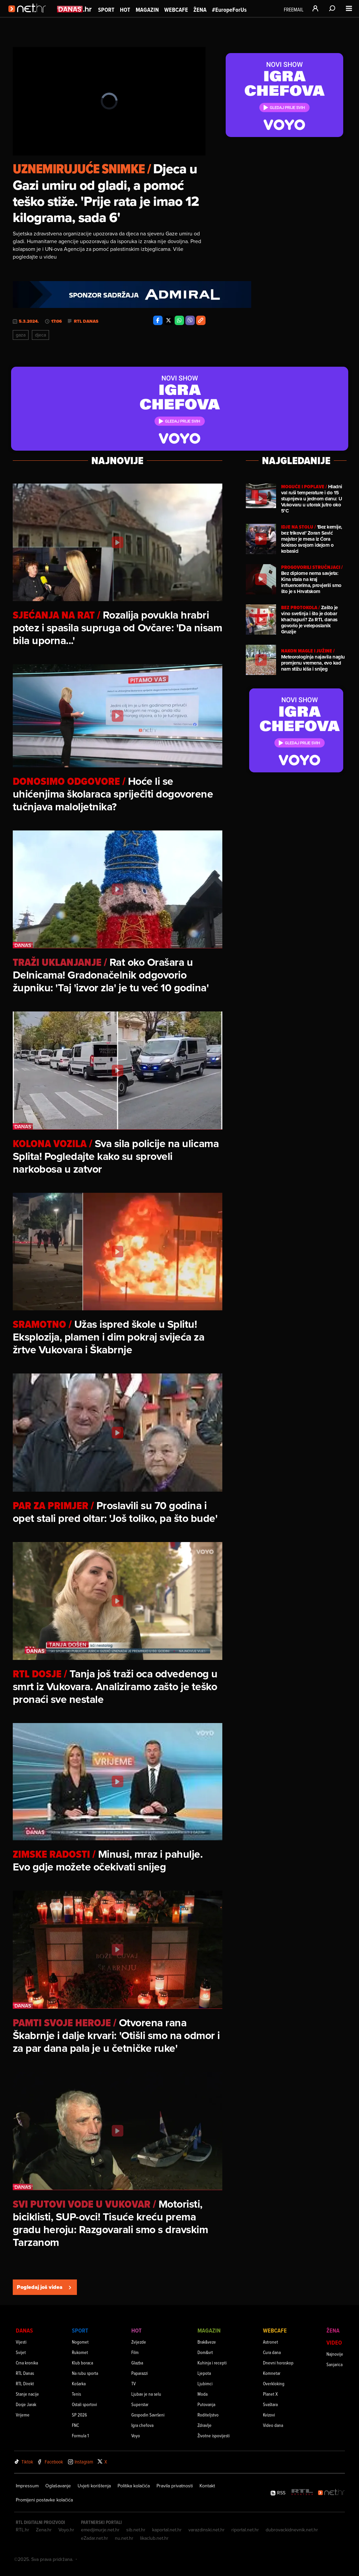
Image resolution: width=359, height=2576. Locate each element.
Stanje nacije (27, 2394)
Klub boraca (82, 2362)
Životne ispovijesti (213, 2435)
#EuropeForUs (229, 9)
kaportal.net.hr (167, 2529)
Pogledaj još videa (45, 2287)
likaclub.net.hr (154, 2538)
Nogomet (80, 2342)
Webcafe (176, 9)
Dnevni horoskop (278, 2362)
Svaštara (270, 2404)
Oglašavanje (58, 2485)
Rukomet (80, 2352)
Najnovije (334, 2354)
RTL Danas (86, 321)
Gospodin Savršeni (148, 2414)
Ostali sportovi (84, 2404)
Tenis (76, 2394)
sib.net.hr (135, 2529)
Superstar (139, 2404)
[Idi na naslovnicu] (29, 15)
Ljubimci (205, 2383)
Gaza (21, 334)
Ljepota (204, 2373)
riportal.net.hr (245, 2529)
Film (135, 2352)
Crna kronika (27, 2362)
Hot (125, 9)
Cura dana (272, 2352)
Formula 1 (80, 2435)
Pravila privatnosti (174, 2485)
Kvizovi (269, 2414)
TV (133, 2383)
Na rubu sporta (85, 2373)
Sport (106, 9)
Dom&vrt (205, 2352)
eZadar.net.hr (94, 2538)
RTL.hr (22, 2529)
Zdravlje (204, 2425)
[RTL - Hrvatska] (302, 2492)
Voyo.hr (66, 2529)
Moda (202, 2394)
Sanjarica (334, 2364)
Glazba (137, 2362)
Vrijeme (23, 2414)
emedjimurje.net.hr (100, 2529)
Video (334, 2342)
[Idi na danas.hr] (74, 9)
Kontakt (207, 2485)
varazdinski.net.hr (206, 2529)
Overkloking (273, 2383)
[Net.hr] (331, 2492)
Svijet (21, 2352)
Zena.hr (44, 2529)
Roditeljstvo (208, 2414)
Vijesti (21, 2342)
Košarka (79, 2383)
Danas (24, 2330)
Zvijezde (138, 2342)
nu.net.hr (124, 2538)
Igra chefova (142, 2425)
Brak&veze (206, 2342)
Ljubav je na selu (146, 2394)
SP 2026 (79, 2414)
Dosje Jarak (26, 2404)
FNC (75, 2425)
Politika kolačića (134, 2485)
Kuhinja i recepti (212, 2362)
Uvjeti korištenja (94, 2485)
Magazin (147, 9)
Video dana (273, 2425)
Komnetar (271, 2373)
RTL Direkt (25, 2383)
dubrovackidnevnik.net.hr (292, 2529)
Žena (200, 9)
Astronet (270, 2342)
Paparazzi (139, 2373)
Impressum (27, 2485)
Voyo (135, 2435)
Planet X (270, 2394)
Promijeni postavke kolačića (44, 2499)
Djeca (40, 334)
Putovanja (206, 2404)
